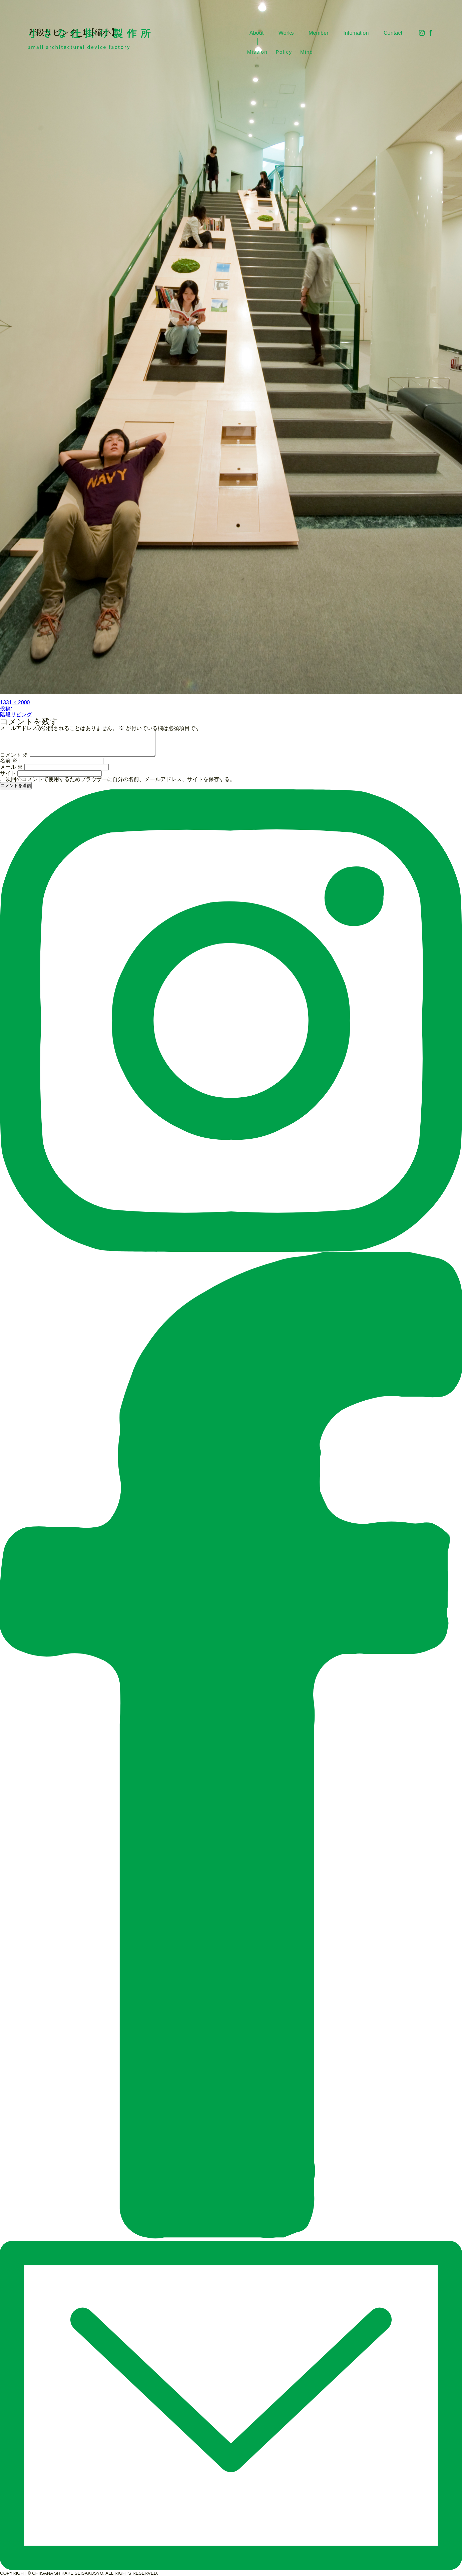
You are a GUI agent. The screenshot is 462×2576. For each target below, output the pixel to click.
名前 (8, 760)
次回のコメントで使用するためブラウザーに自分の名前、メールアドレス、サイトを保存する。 (120, 779)
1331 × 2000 (15, 702)
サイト (8, 773)
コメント (14, 755)
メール (11, 767)
